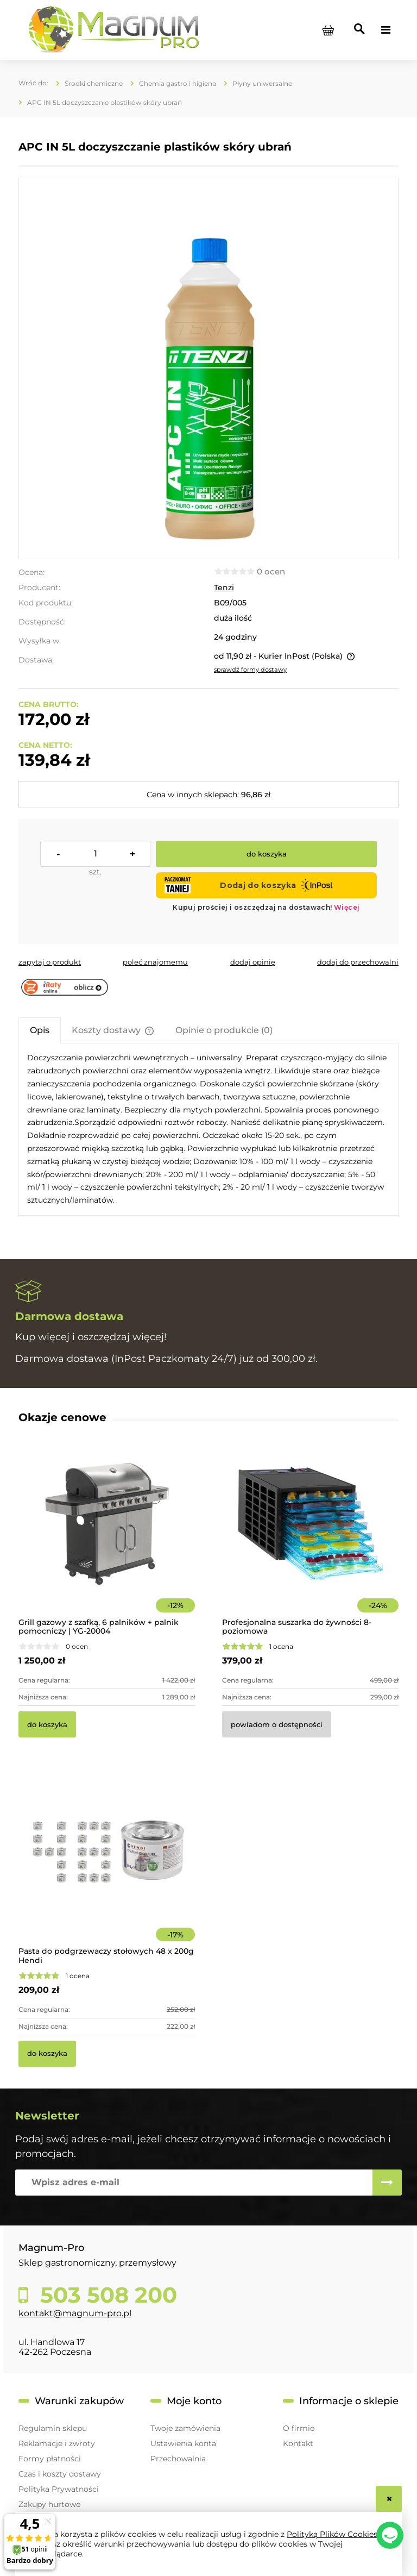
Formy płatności (49, 2459)
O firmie (298, 2428)
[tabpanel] (208, 1129)
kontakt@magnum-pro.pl (74, 2313)
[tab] (39, 1030)
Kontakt (298, 2443)
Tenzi (224, 587)
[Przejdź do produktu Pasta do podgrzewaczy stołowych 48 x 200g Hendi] (106, 1868)
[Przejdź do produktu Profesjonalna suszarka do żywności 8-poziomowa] (310, 1539)
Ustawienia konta (183, 2443)
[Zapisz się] (387, 2182)
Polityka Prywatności (58, 2489)
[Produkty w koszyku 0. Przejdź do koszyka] (328, 30)
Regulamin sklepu (52, 2428)
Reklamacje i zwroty (56, 2443)
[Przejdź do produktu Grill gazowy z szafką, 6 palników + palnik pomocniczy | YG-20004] (106, 1539)
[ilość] (95, 854)
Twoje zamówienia (185, 2428)
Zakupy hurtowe (49, 2504)
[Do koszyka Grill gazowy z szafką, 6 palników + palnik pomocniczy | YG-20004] (47, 1724)
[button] (49, 962)
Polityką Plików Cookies (332, 2534)
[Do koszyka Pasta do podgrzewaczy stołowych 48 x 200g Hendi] (47, 2054)
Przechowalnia (178, 2459)
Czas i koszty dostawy (59, 2474)
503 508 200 (105, 2295)
